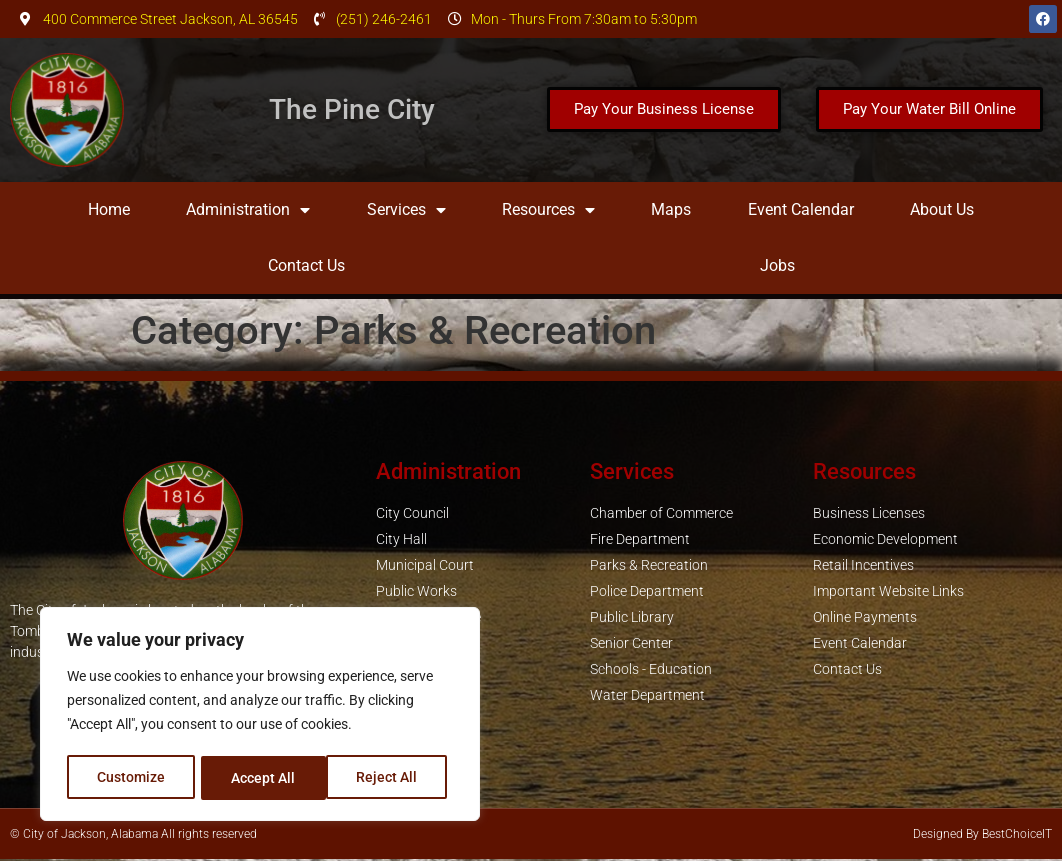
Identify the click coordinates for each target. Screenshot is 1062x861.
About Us (942, 209)
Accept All (392, 778)
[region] (260, 716)
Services (406, 210)
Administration (248, 210)
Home (109, 209)
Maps (671, 209)
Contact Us (306, 265)
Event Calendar (801, 209)
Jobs (777, 265)
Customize (131, 778)
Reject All (262, 778)
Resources (548, 210)
